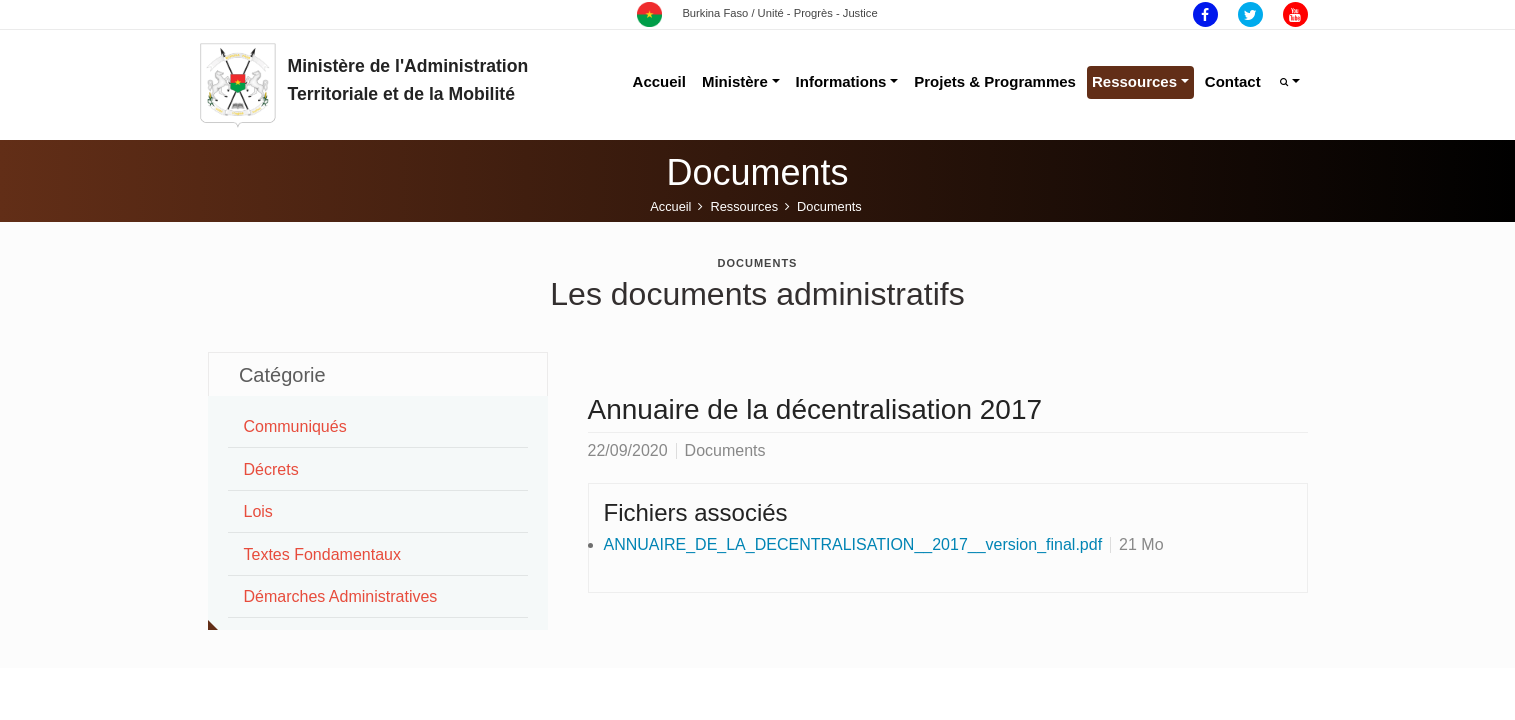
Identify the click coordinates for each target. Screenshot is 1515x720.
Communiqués (295, 426)
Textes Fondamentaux (322, 554)
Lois (258, 511)
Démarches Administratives (341, 596)
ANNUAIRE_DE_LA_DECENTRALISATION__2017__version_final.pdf (853, 544)
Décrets (271, 469)
